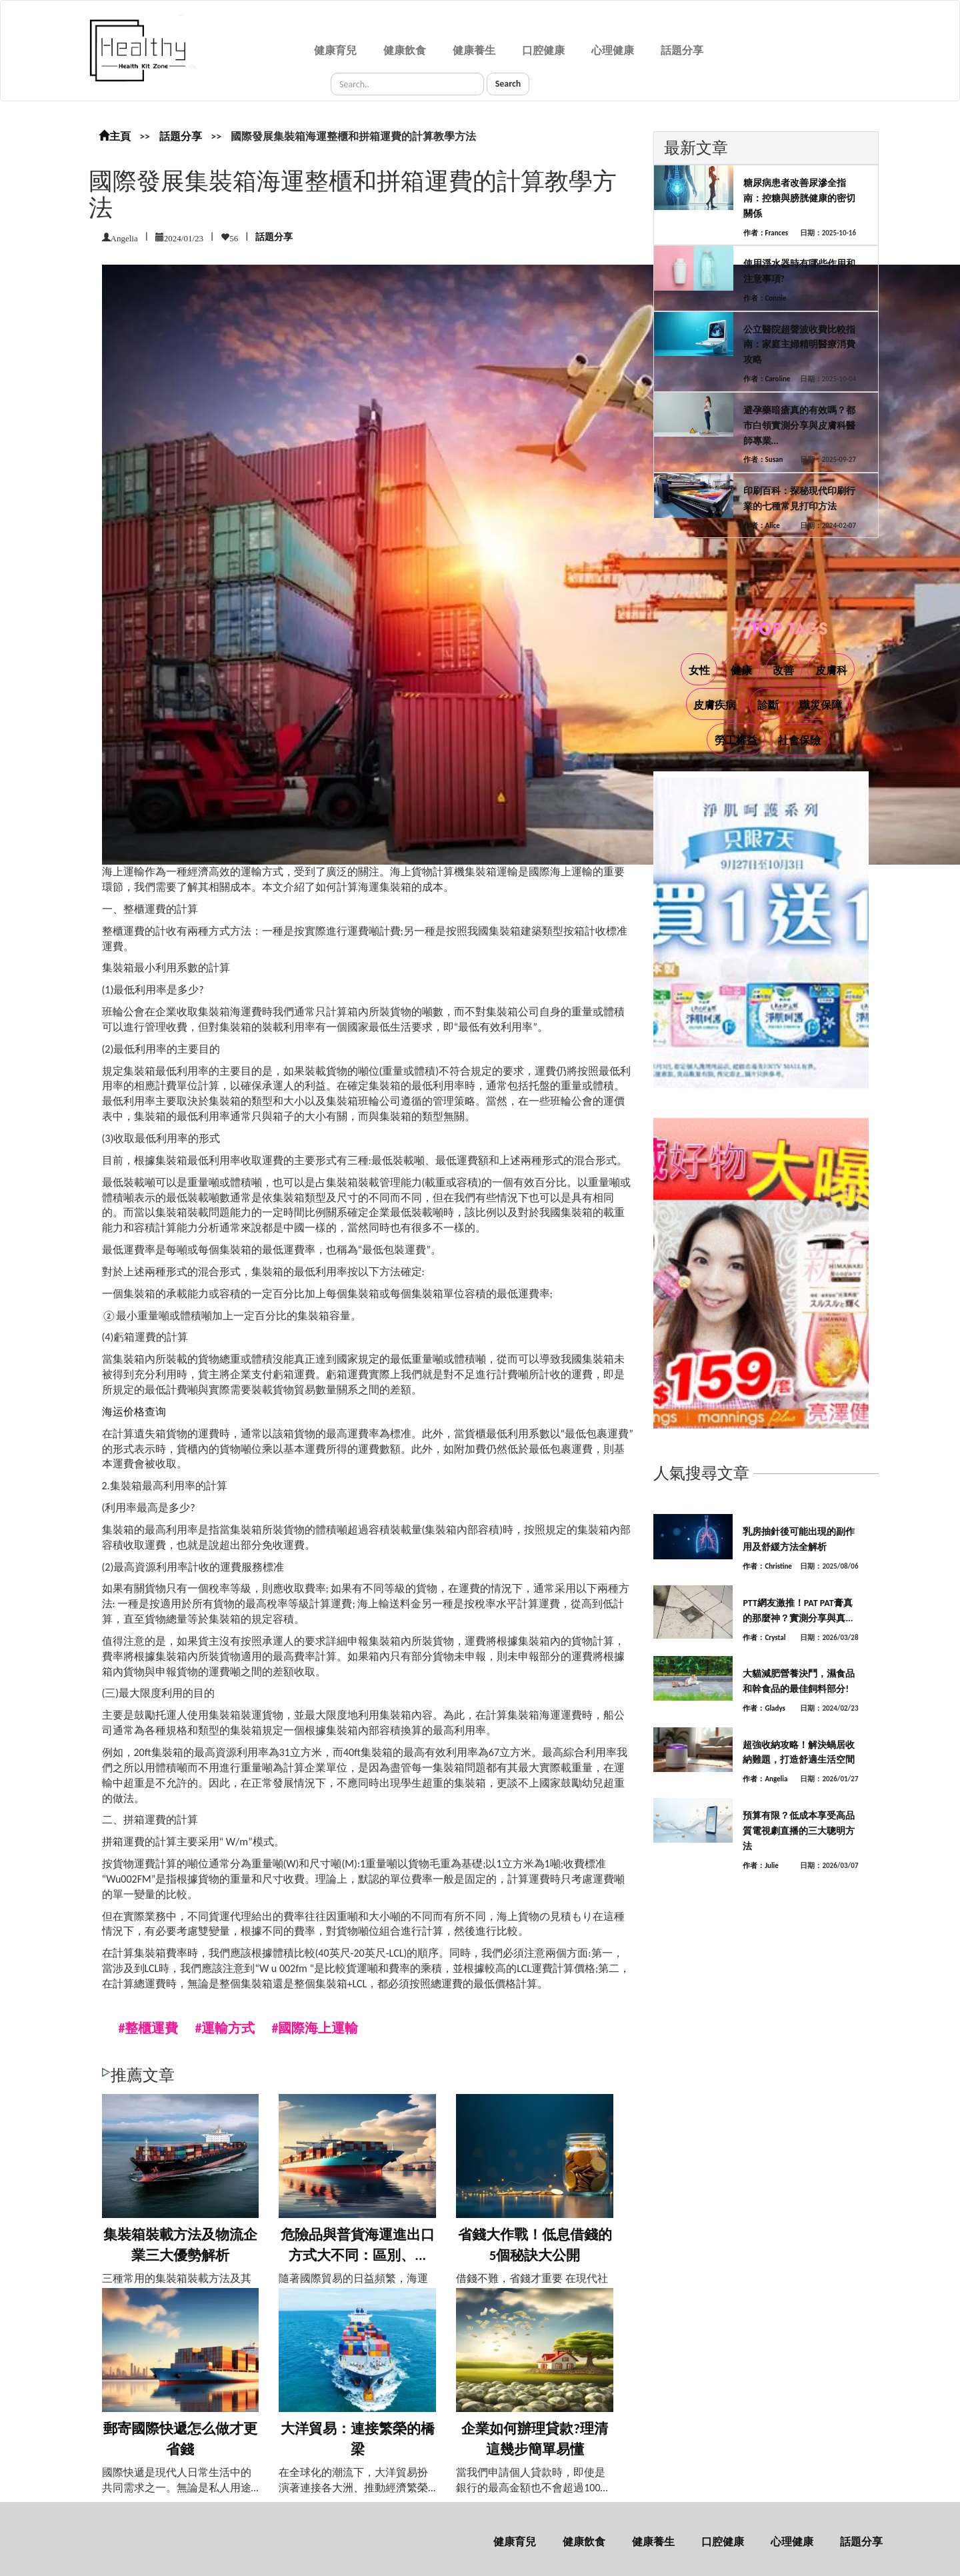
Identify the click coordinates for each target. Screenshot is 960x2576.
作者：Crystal (764, 1637)
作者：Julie (761, 1865)
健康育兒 (335, 50)
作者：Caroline (767, 379)
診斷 (768, 705)
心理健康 (612, 50)
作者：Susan (763, 459)
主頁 (115, 136)
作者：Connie (765, 298)
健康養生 (474, 50)
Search (508, 83)
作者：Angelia (765, 1779)
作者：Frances (766, 233)
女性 (699, 670)
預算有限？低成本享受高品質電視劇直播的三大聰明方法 (799, 1831)
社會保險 (799, 740)
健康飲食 (404, 50)
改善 (783, 670)
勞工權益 (736, 740)
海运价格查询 (134, 1411)
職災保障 (820, 705)
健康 (741, 670)
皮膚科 (831, 670)
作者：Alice (761, 525)
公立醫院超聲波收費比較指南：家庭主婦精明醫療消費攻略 (799, 345)
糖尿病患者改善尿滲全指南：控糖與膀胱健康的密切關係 (799, 198)
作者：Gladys (764, 1708)
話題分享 (682, 50)
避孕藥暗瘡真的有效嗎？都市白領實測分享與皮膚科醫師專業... (799, 426)
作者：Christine (767, 1566)
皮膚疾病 (714, 705)
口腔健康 (543, 50)
